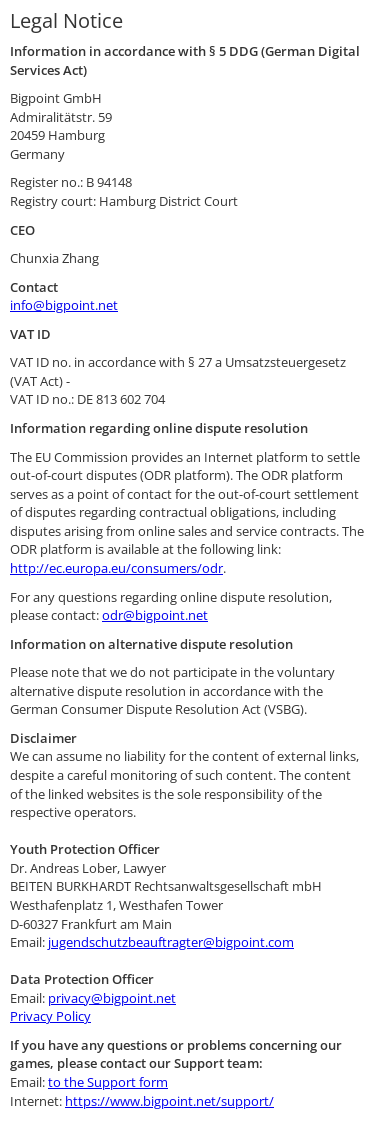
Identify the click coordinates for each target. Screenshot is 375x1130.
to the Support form (108, 1082)
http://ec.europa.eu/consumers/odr (116, 568)
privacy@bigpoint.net (112, 998)
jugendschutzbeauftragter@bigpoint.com (171, 942)
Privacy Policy (50, 1016)
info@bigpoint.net (64, 305)
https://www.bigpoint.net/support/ (169, 1101)
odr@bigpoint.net (155, 615)
